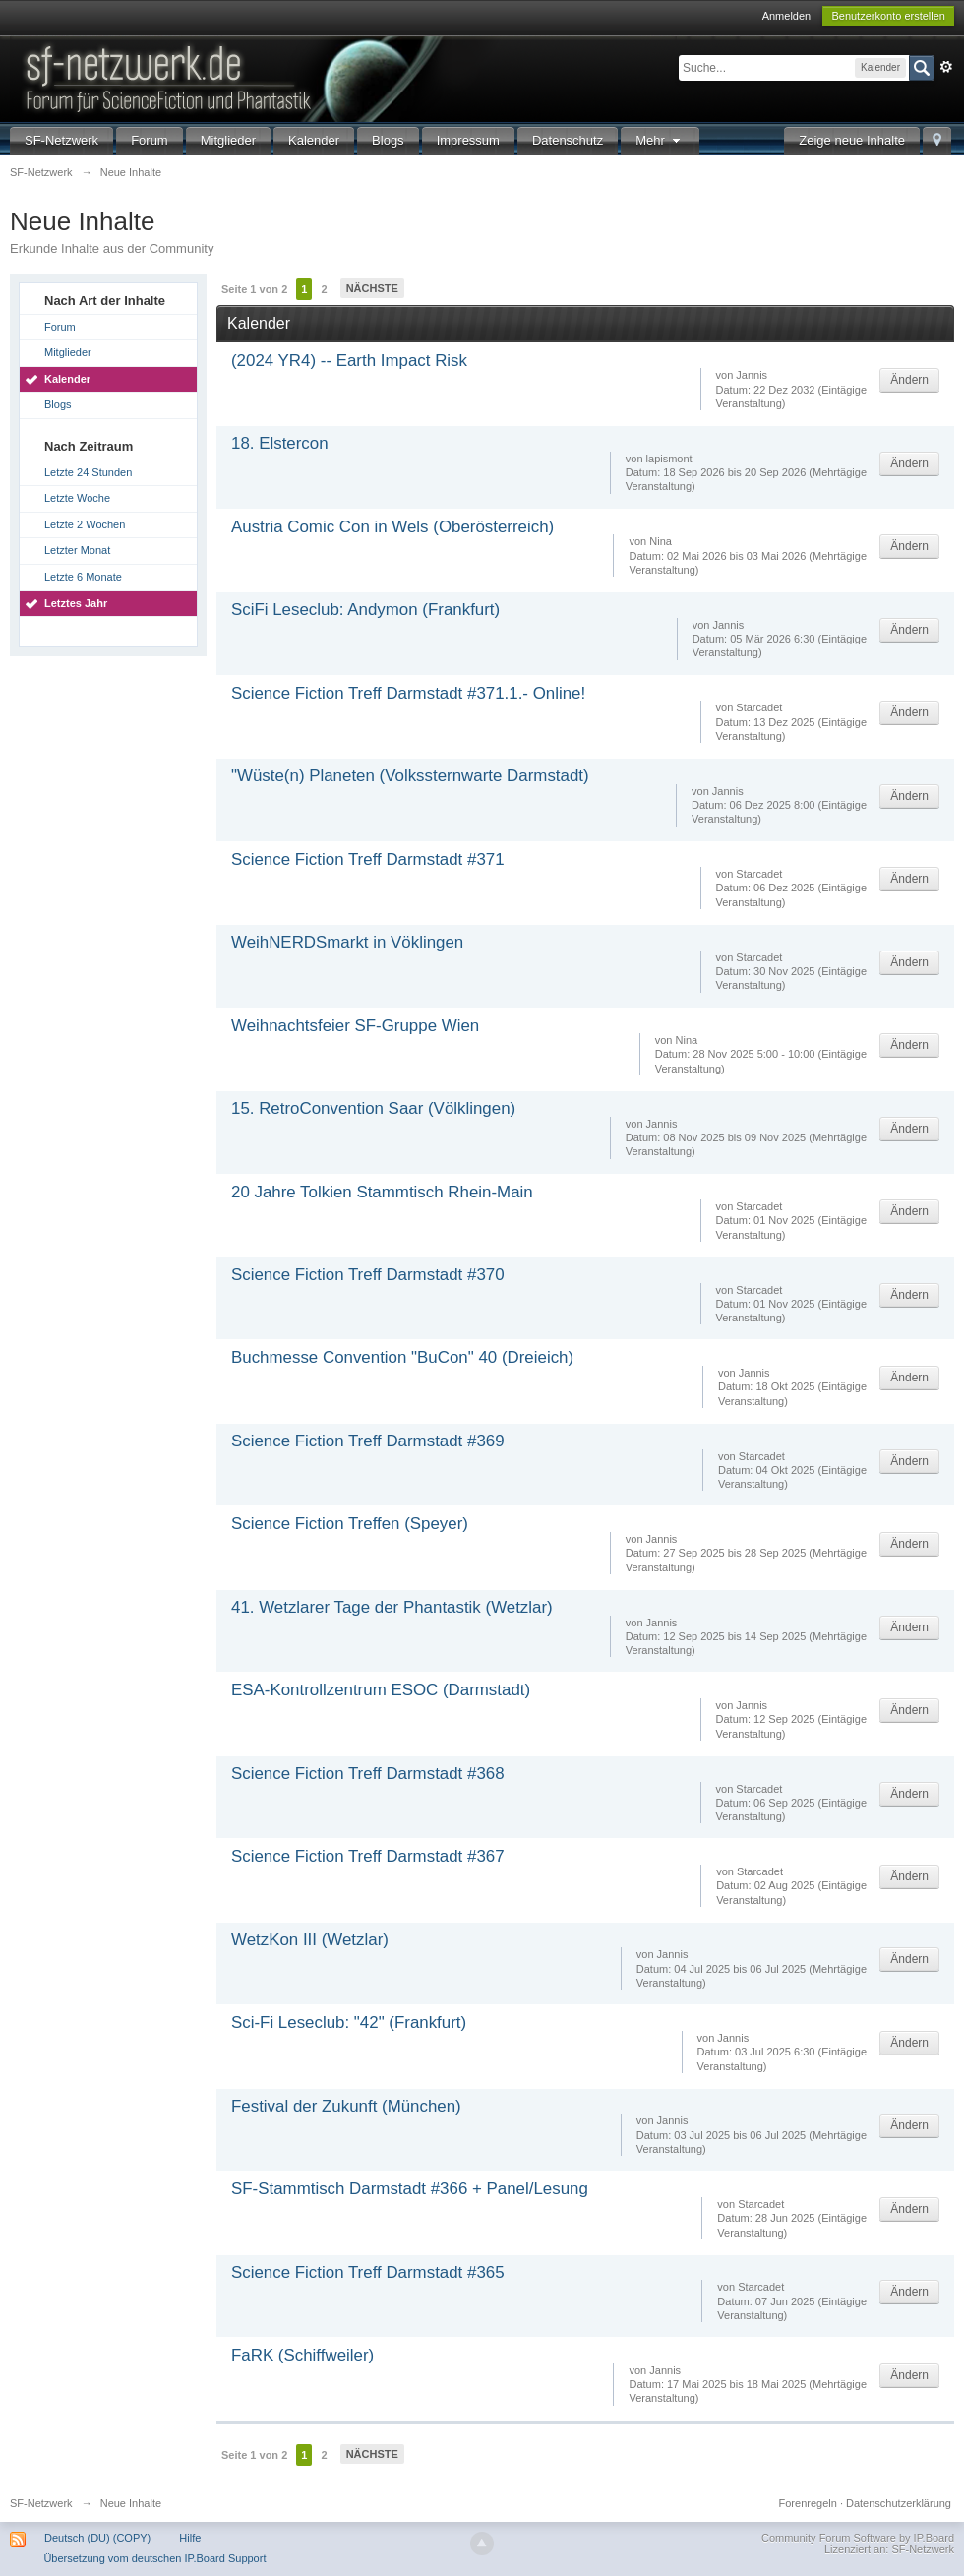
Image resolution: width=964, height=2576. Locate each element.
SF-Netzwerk (61, 140)
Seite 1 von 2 (254, 289)
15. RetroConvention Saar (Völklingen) (373, 1108)
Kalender (313, 140)
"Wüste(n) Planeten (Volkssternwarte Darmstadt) (410, 776)
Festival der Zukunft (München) (346, 2106)
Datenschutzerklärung (898, 2503)
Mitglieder (228, 140)
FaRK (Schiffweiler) (302, 2355)
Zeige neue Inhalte (852, 140)
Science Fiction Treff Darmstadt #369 (368, 1441)
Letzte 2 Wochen (84, 524)
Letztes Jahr (75, 603)
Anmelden (787, 16)
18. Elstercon (280, 443)
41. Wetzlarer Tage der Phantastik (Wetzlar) (392, 1607)
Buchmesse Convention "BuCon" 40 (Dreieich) (402, 1357)
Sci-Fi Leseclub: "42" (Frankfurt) (348, 2022)
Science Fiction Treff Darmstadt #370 (368, 1274)
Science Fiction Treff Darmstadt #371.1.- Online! (408, 693)
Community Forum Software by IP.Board (857, 2538)
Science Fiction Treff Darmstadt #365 (368, 2272)
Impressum (468, 140)
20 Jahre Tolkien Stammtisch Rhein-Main (382, 1192)
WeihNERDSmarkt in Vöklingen (347, 942)
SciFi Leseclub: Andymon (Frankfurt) (365, 609)
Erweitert (946, 67)
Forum (149, 140)
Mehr (660, 140)
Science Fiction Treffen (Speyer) (349, 1523)
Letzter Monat (77, 550)
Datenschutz (567, 140)
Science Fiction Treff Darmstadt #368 (368, 1773)
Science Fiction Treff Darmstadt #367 (368, 1856)
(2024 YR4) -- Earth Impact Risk (349, 360)
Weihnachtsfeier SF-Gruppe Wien (355, 1025)
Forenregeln (808, 2503)
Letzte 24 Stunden (88, 472)
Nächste (372, 288)
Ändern (909, 380)
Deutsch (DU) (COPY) (97, 2538)
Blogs (388, 140)
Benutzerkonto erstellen (888, 16)
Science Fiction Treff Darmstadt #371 (368, 859)
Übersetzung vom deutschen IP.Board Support (154, 2558)
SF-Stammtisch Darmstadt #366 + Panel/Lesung (409, 2188)
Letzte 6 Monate (83, 577)
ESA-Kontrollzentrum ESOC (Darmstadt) (380, 1690)
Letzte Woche (77, 498)
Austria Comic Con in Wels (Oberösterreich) (392, 527)
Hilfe (190, 2538)
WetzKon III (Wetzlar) (310, 1940)
